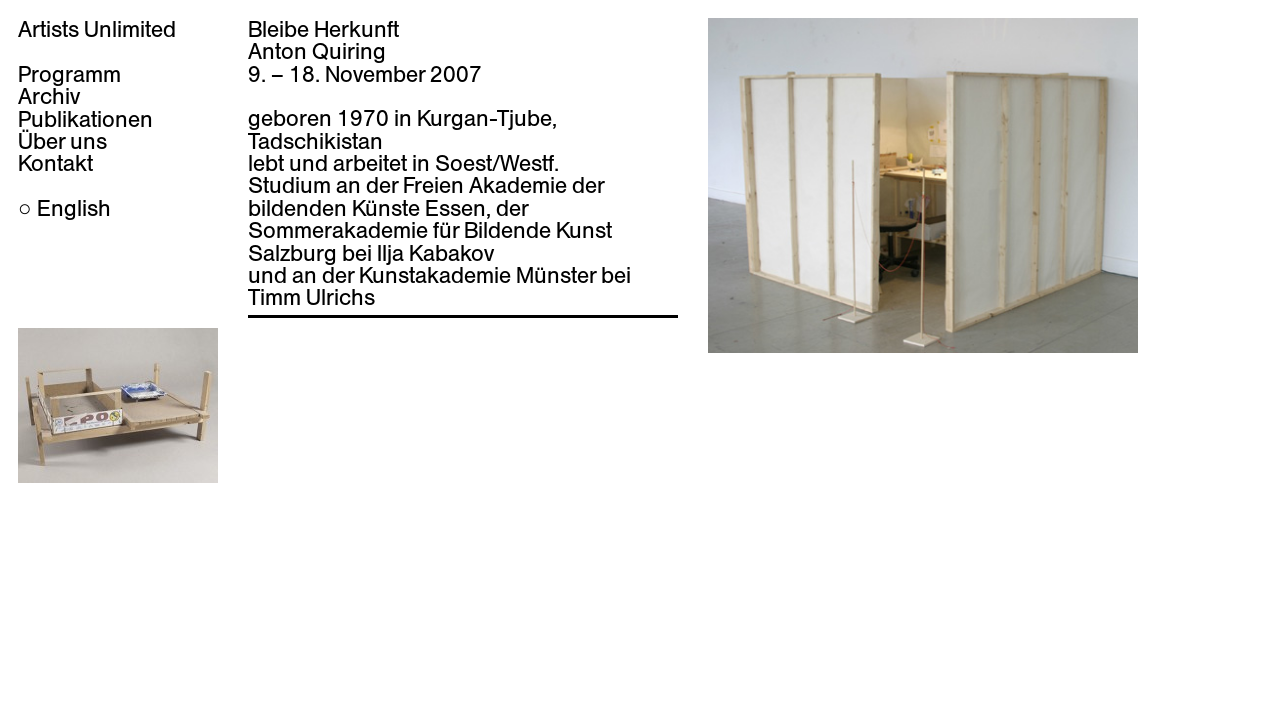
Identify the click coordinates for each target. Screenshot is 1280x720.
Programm (69, 74)
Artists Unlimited (97, 29)
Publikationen (85, 119)
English (74, 208)
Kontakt (55, 163)
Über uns (62, 141)
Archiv (49, 96)
